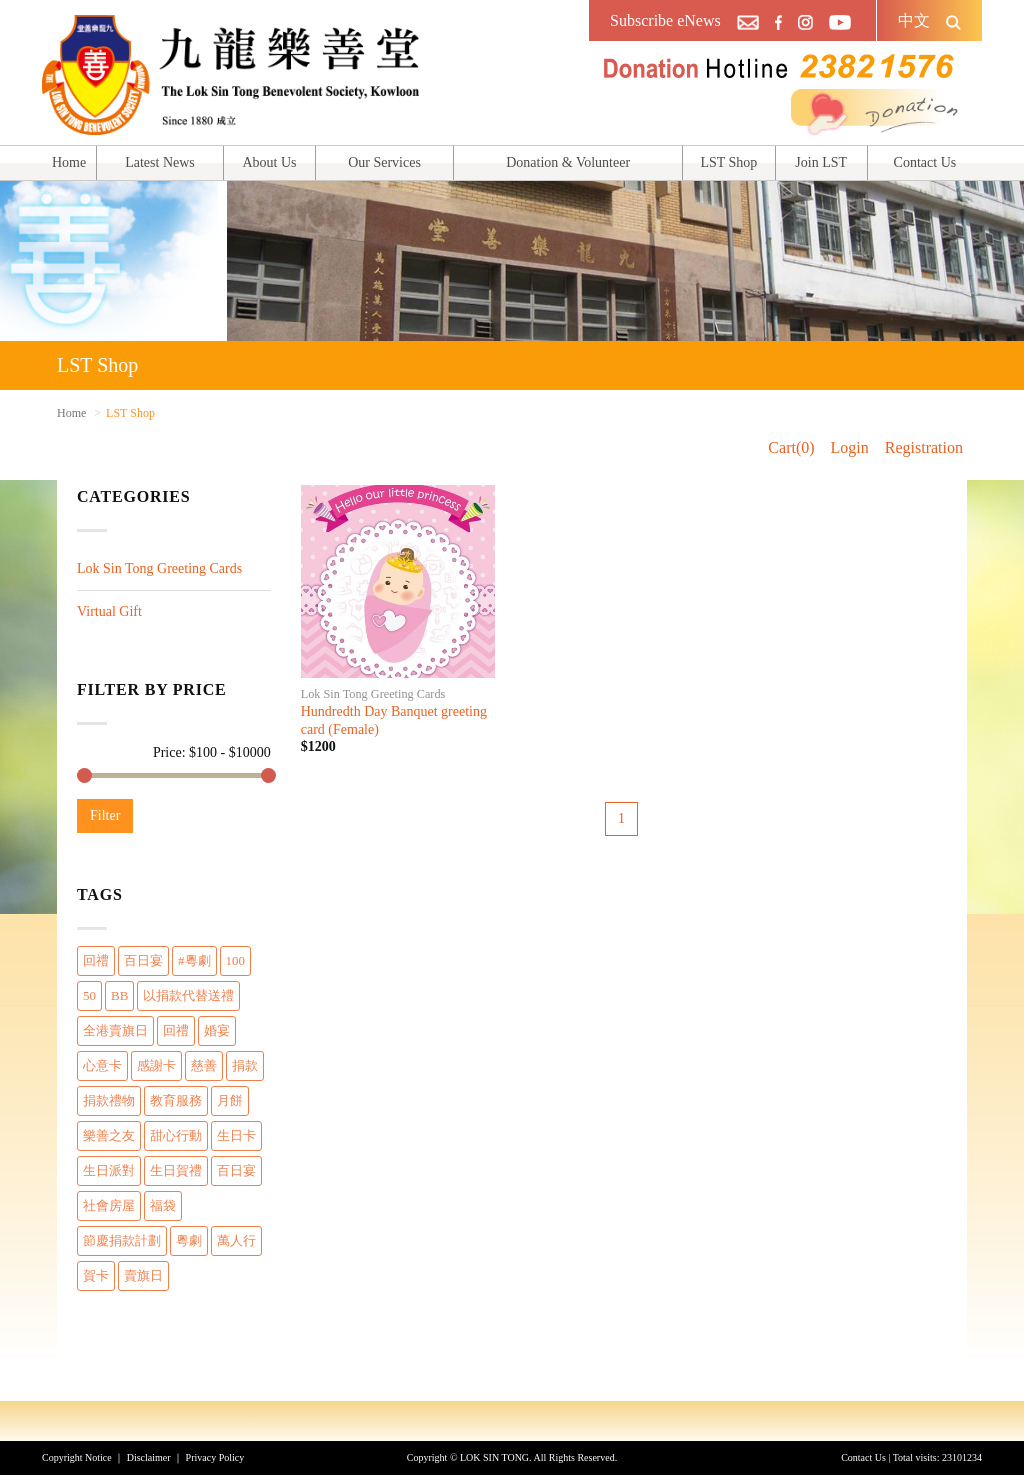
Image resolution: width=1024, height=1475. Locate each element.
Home (69, 162)
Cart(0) (791, 447)
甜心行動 (176, 1135)
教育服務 (176, 1100)
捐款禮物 (109, 1100)
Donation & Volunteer (568, 162)
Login (850, 447)
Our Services (384, 162)
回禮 (96, 960)
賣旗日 (143, 1275)
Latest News (160, 162)
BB (119, 995)
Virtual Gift (109, 611)
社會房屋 (109, 1205)
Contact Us (925, 162)
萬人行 (236, 1240)
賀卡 (96, 1275)
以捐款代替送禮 (188, 995)
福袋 (163, 1205)
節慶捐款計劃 (122, 1240)
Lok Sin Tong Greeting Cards (159, 568)
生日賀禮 (176, 1170)
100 (236, 960)
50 (89, 995)
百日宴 (143, 960)
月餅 (230, 1100)
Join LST (821, 162)
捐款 (245, 1065)
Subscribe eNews (665, 20)
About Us (269, 162)
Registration (924, 447)
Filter (105, 815)
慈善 (204, 1065)
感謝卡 (156, 1065)
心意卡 (102, 1065)
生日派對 (109, 1170)
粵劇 (189, 1240)
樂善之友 (109, 1135)
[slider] (84, 775)
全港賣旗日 (115, 1030)
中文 (914, 20)
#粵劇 (194, 960)
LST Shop (728, 162)
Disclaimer (149, 1457)
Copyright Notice (77, 1457)
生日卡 (236, 1135)
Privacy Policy (215, 1457)
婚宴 (217, 1030)
